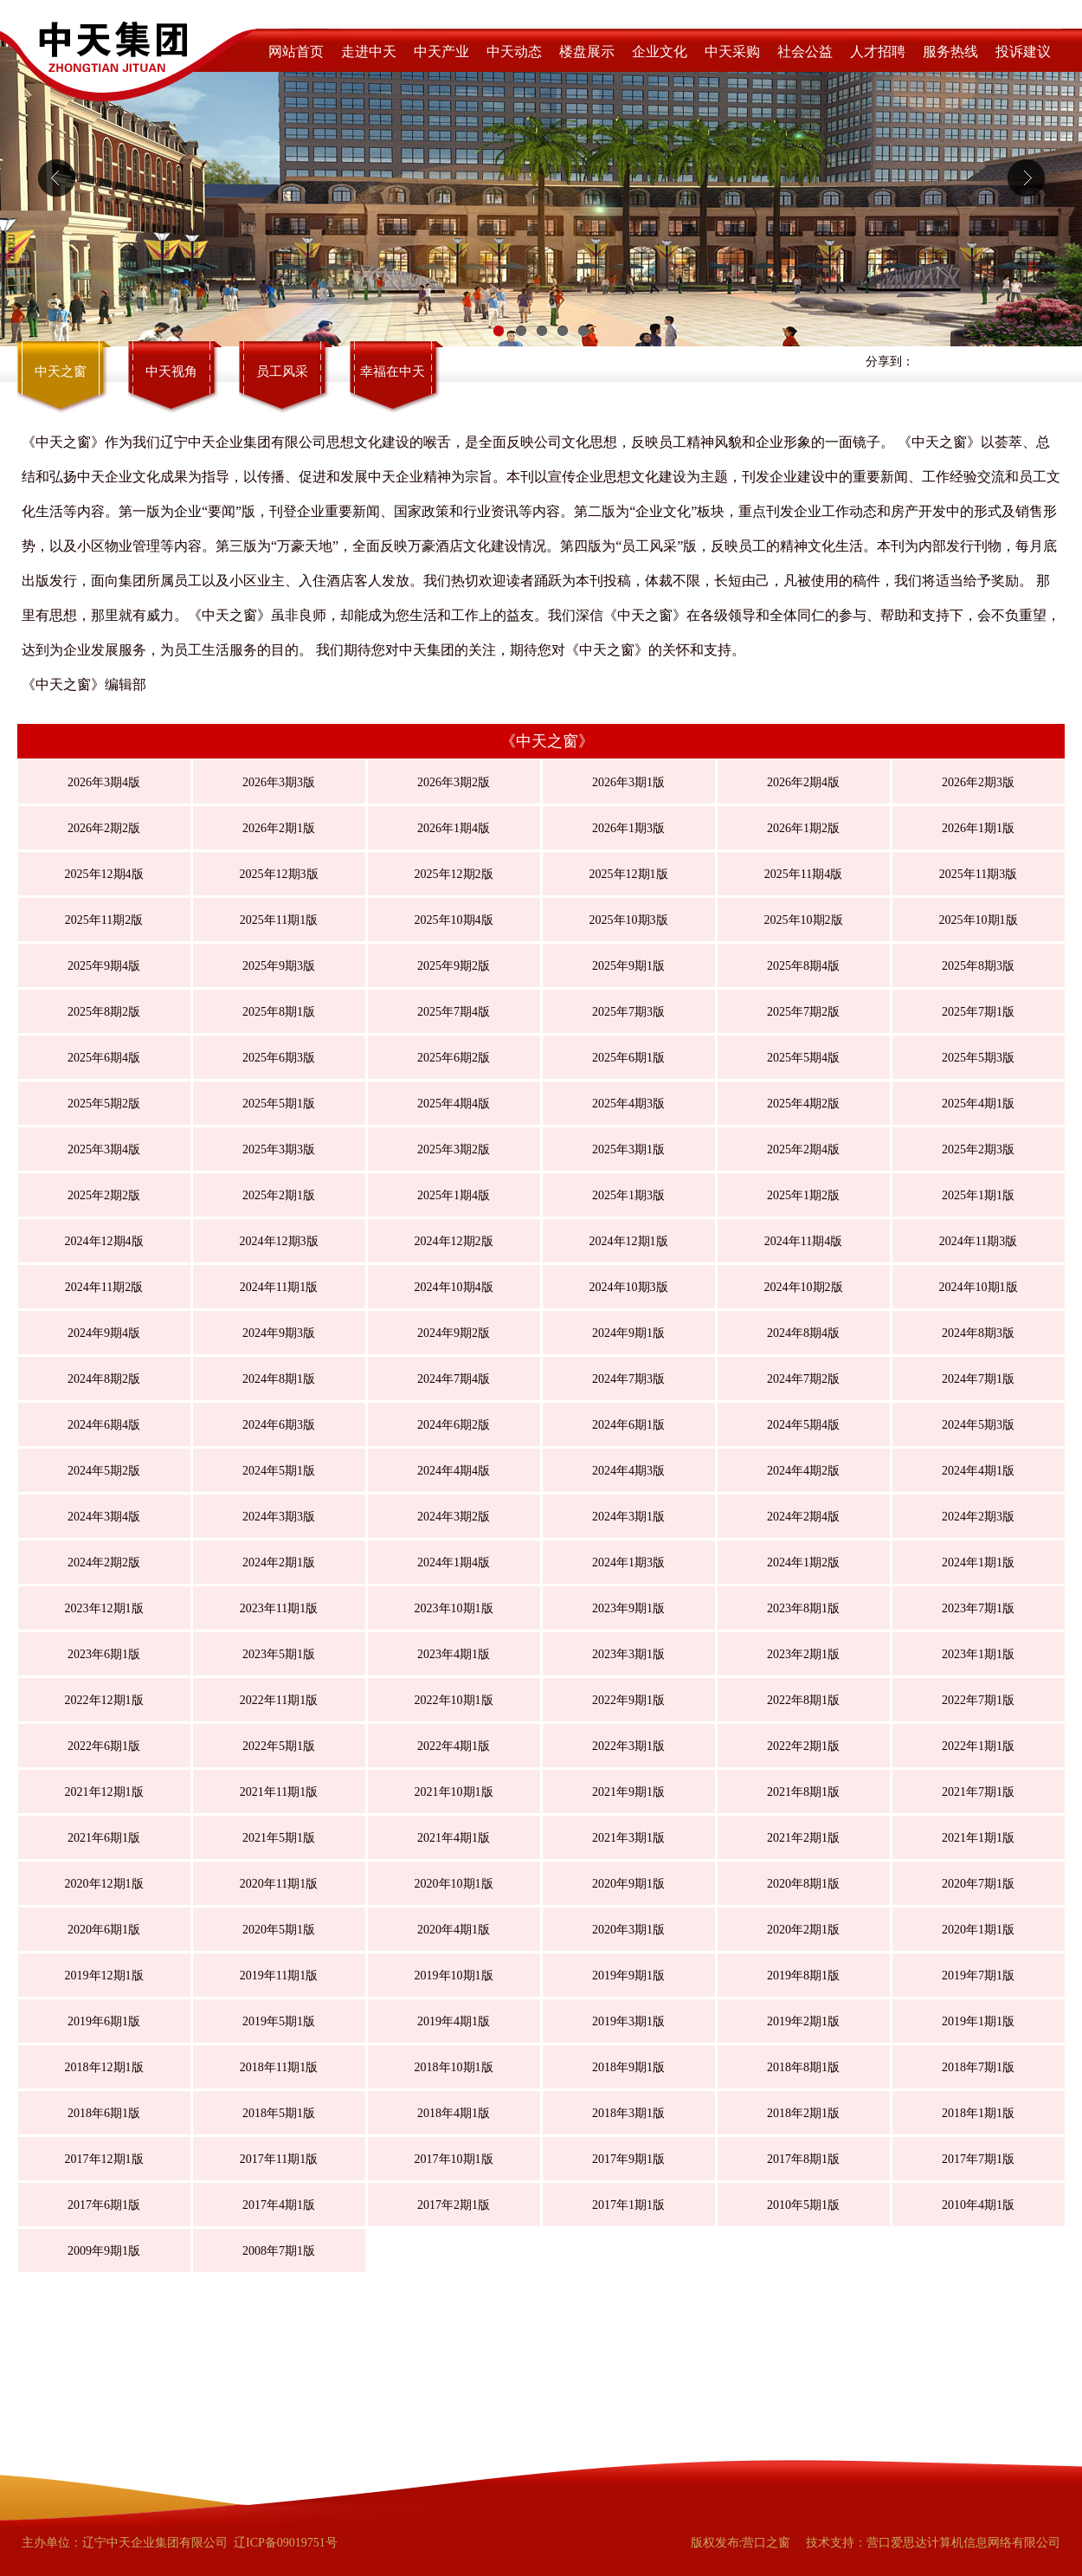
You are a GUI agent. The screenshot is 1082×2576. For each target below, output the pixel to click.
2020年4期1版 (453, 1929)
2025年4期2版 (803, 1103)
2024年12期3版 (279, 1241)
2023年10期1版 (454, 1608)
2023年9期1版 (628, 1608)
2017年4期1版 (278, 2204)
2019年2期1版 (803, 2021)
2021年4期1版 (453, 1837)
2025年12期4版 (104, 874)
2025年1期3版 (628, 1195)
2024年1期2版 (803, 1562)
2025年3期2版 (453, 1149)
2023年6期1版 (104, 1654)
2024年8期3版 (978, 1333)
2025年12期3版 (279, 874)
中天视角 (171, 371)
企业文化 (659, 51)
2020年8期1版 (803, 1883)
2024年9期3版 (278, 1333)
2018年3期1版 (628, 2113)
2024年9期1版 (628, 1333)
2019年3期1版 (628, 2021)
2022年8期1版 (803, 1700)
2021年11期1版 (279, 1791)
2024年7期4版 (453, 1378)
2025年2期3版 (978, 1149)
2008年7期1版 (278, 2250)
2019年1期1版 (978, 2021)
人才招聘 (877, 51)
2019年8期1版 (803, 1975)
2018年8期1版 (803, 2067)
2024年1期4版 (453, 1562)
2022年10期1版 (454, 1700)
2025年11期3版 (978, 874)
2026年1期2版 (803, 828)
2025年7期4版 (453, 1011)
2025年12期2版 (454, 874)
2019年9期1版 (628, 1975)
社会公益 (805, 51)
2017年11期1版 (279, 2159)
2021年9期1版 (628, 1791)
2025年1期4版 (453, 1195)
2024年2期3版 (978, 1516)
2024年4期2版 (803, 1470)
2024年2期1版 (278, 1562)
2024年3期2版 (453, 1516)
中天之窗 (61, 371)
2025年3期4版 (104, 1149)
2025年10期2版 (803, 920)
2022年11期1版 (279, 1700)
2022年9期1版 (628, 1700)
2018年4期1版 (453, 2113)
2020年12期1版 (104, 1883)
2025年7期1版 (978, 1011)
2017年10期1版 (454, 2159)
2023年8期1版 (803, 1608)
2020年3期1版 (628, 1929)
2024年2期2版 (104, 1562)
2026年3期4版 (104, 782)
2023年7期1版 (978, 1608)
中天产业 (441, 51)
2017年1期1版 (628, 2204)
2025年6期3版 (278, 1057)
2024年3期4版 (104, 1516)
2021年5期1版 (278, 1837)
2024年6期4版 (104, 1424)
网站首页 (296, 51)
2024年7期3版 (628, 1378)
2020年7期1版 (978, 1883)
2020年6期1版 (104, 1929)
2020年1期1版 (978, 1929)
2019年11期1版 (279, 1975)
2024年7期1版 (978, 1378)
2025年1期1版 (978, 1195)
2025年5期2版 (104, 1103)
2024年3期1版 (628, 1516)
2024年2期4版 (803, 1516)
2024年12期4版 (104, 1241)
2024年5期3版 (978, 1424)
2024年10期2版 (803, 1287)
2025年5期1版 (278, 1103)
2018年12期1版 (104, 2067)
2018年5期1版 (278, 2113)
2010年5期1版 (803, 2204)
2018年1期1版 (978, 2113)
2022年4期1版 (453, 1746)
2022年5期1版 (278, 1746)
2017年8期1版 (803, 2159)
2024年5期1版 (278, 1470)
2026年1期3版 (628, 828)
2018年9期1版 (628, 2067)
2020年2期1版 (803, 1929)
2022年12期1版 (104, 1700)
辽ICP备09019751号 (286, 2542)
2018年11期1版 (279, 2067)
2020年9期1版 (628, 1883)
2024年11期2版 (104, 1287)
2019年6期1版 (104, 2021)
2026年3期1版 (628, 782)
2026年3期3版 (278, 782)
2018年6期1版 (104, 2113)
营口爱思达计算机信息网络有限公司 (963, 2542)
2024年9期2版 (453, 1333)
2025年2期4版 (803, 1149)
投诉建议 (1023, 51)
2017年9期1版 (628, 2159)
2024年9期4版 (104, 1333)
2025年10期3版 (628, 920)
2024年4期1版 (978, 1470)
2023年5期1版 (278, 1654)
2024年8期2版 (104, 1378)
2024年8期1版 (278, 1378)
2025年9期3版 (278, 965)
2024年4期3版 (628, 1470)
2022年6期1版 (104, 1746)
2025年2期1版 (278, 1195)
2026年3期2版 (453, 782)
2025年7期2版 (803, 1011)
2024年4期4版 (453, 1470)
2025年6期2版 (453, 1057)
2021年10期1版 (454, 1791)
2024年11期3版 (978, 1241)
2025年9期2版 (453, 965)
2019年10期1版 (454, 1975)
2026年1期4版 (453, 828)
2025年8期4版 (803, 965)
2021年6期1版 (104, 1837)
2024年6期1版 (628, 1424)
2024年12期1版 (628, 1241)
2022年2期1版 (803, 1746)
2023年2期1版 (803, 1654)
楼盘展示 (587, 51)
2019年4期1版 (453, 2021)
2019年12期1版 (104, 1975)
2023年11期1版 (279, 1608)
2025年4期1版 (978, 1103)
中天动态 (514, 51)
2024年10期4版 (454, 1287)
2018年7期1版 (978, 2067)
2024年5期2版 (104, 1470)
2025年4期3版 (628, 1103)
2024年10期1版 (978, 1287)
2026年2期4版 (803, 782)
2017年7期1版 (978, 2159)
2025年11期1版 (279, 920)
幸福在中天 (392, 371)
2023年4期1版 (453, 1654)
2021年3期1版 (628, 1837)
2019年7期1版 (978, 1975)
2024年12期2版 (454, 1241)
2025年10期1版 (978, 920)
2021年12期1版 (104, 1791)
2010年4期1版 (978, 2204)
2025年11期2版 (104, 920)
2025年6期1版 (628, 1057)
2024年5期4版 (803, 1424)
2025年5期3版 (978, 1057)
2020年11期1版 (279, 1883)
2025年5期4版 (803, 1057)
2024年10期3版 (628, 1287)
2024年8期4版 (803, 1333)
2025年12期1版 (628, 874)
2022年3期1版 (628, 1746)
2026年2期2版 (104, 828)
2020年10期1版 (454, 1883)
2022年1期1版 (978, 1746)
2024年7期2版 (803, 1378)
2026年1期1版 (978, 828)
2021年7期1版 (978, 1791)
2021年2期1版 (803, 1837)
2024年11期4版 (803, 1241)
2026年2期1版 (278, 828)
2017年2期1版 (453, 2204)
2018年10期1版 (454, 2067)
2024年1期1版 (978, 1562)
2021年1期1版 (978, 1837)
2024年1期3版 (628, 1562)
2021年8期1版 (803, 1791)
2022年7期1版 (978, 1700)
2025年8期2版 (104, 1011)
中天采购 (732, 51)
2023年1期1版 (978, 1654)
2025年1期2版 (803, 1195)
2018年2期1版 (803, 2113)
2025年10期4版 (454, 920)
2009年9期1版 (104, 2250)
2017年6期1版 (104, 2204)
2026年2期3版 (978, 782)
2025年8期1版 (278, 1011)
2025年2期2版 (104, 1195)
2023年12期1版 (104, 1608)
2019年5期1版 (278, 2021)
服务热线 (950, 51)
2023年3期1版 (628, 1654)
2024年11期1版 (279, 1287)
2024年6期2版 (453, 1424)
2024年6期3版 (278, 1424)
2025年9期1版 (628, 965)
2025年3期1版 (628, 1149)
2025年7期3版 (628, 1011)
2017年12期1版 (104, 2159)
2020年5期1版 (278, 1929)
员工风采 (282, 371)
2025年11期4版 (803, 874)
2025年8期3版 (978, 965)
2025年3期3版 (278, 1149)
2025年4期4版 (453, 1103)
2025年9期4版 (104, 965)
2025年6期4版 (104, 1057)
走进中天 (368, 51)
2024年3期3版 (278, 1516)
